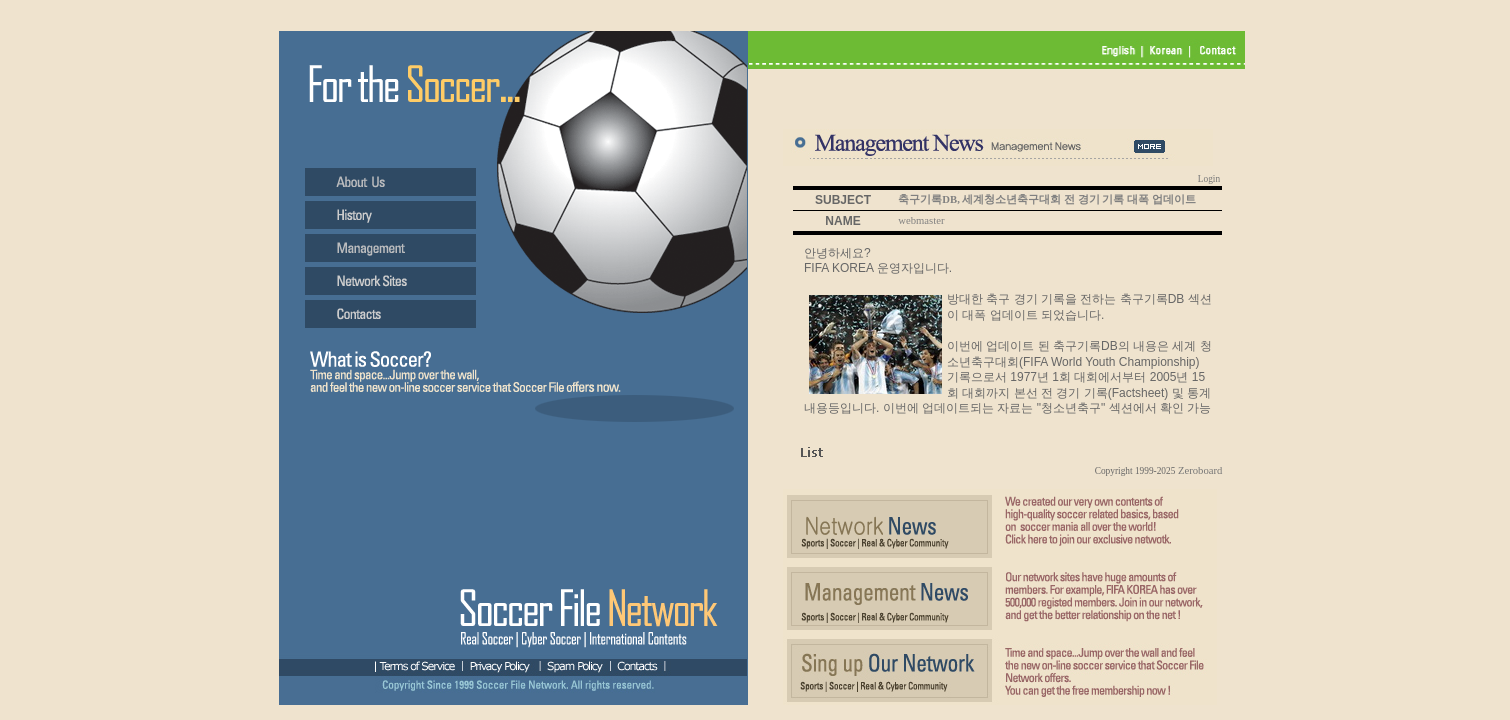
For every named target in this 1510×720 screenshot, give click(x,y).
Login (1208, 179)
